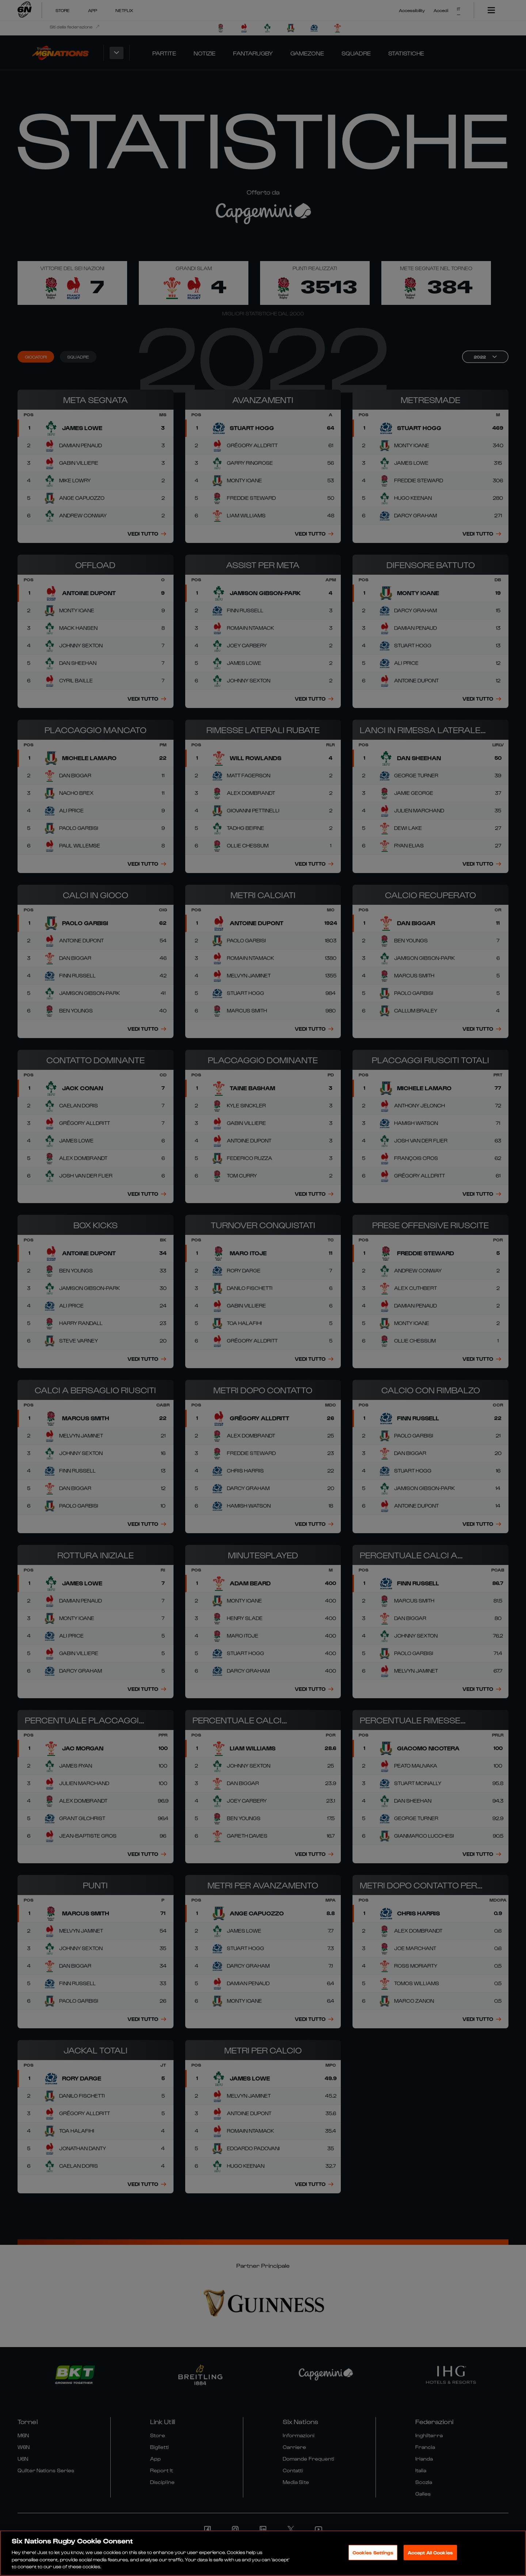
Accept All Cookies (430, 2552)
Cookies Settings (372, 2552)
